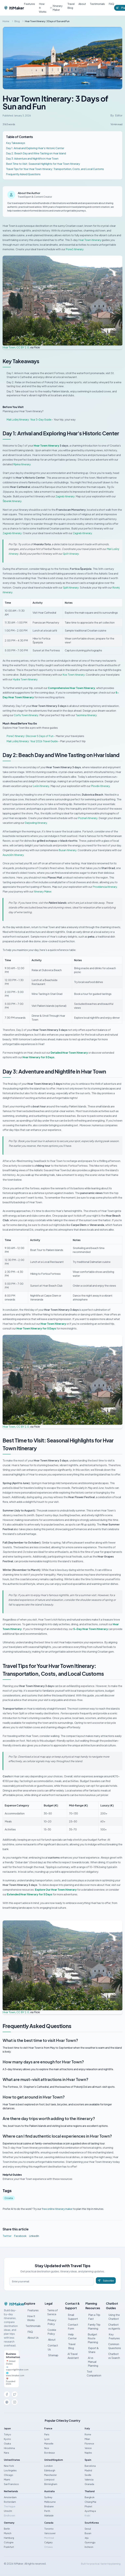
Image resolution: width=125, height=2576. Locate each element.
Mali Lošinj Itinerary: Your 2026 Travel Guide (32, 741)
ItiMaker (14, 7)
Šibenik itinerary (12, 501)
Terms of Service (51, 2312)
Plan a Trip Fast (92, 2316)
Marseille (48, 2443)
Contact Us (51, 2347)
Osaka (7, 2443)
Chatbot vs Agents (113, 2326)
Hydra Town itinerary (25, 679)
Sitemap (51, 2355)
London (48, 2465)
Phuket (88, 2506)
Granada (89, 2484)
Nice (46, 2448)
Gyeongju (90, 2542)
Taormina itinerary (86, 715)
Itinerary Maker (56, 7)
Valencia (89, 2479)
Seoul (88, 2528)
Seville (88, 2474)
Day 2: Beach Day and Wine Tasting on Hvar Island (36, 153)
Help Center (71, 2336)
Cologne (9, 2542)
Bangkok (90, 2497)
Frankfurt (9, 2546)
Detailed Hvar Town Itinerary (69, 1052)
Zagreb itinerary (65, 496)
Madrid (88, 2470)
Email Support (71, 2316)
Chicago (8, 2474)
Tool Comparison (94, 2373)
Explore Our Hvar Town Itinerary (56, 1889)
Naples (88, 2452)
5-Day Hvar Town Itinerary (90, 1629)
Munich (7, 2533)
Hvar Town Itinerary (53, 1323)
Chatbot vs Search (113, 2355)
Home (6, 21)
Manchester (50, 2474)
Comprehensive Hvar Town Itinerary (71, 688)
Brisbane (49, 2506)
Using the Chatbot (113, 2316)
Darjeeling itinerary (36, 822)
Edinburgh (49, 2470)
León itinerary (41, 786)
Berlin (7, 2528)
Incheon (89, 2546)
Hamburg (9, 2537)
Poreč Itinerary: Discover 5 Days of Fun (30, 736)
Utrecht (8, 2510)
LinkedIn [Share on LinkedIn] (34, 2236)
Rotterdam (10, 2501)
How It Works (42, 7)
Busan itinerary (67, 850)
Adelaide (49, 2515)
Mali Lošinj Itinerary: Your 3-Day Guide (29, 419)
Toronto (49, 2528)
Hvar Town (9, 347)
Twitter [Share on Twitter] (7, 2236)
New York (9, 2465)
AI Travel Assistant (72, 2355)
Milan (87, 2438)
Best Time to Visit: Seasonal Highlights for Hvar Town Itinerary (43, 163)
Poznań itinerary (87, 818)
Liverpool (49, 2479)
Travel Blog (71, 5)
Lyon (46, 2438)
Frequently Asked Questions (23, 174)
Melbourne (50, 2501)
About (82, 4)
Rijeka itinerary (21, 464)
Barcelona (90, 2465)
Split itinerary (71, 553)
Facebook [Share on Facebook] (20, 2236)
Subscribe (106, 2280)
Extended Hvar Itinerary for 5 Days (29, 1894)
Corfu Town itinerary (26, 715)
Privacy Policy (50, 2322)
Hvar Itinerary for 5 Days (38, 1057)
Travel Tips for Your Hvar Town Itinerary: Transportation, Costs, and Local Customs (55, 169)
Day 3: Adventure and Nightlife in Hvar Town (32, 158)
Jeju (87, 2537)
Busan (88, 2533)
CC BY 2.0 (22, 347)
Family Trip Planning (92, 2326)
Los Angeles (10, 2470)
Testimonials (97, 4)
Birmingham (50, 2484)
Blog (17, 21)
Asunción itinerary (13, 854)
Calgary (48, 2542)
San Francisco (11, 2484)
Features (29, 4)
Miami (7, 2479)
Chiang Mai (90, 2501)
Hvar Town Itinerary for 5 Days (36, 1328)
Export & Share (91, 2350)
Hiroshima (9, 2448)
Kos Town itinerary (73, 674)
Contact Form (71, 2326)
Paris (46, 2434)
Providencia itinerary (105, 886)
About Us (31, 2337)
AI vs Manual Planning (91, 2361)
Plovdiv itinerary (100, 786)
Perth (47, 2510)
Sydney (48, 2497)
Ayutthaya (90, 2510)
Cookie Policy (50, 2331)
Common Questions (113, 2346)
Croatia (9, 2198)
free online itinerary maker (57, 2209)
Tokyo (7, 2434)
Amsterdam (10, 2497)
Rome (88, 2434)
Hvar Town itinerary (89, 240)
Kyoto (7, 2438)
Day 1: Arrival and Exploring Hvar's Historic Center (35, 148)
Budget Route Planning (91, 2338)
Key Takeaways (15, 143)
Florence (89, 2443)
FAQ (111, 4)
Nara (6, 2452)
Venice (88, 2448)
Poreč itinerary (74, 249)
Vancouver (50, 2533)
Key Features (113, 2336)
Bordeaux (49, 2452)
